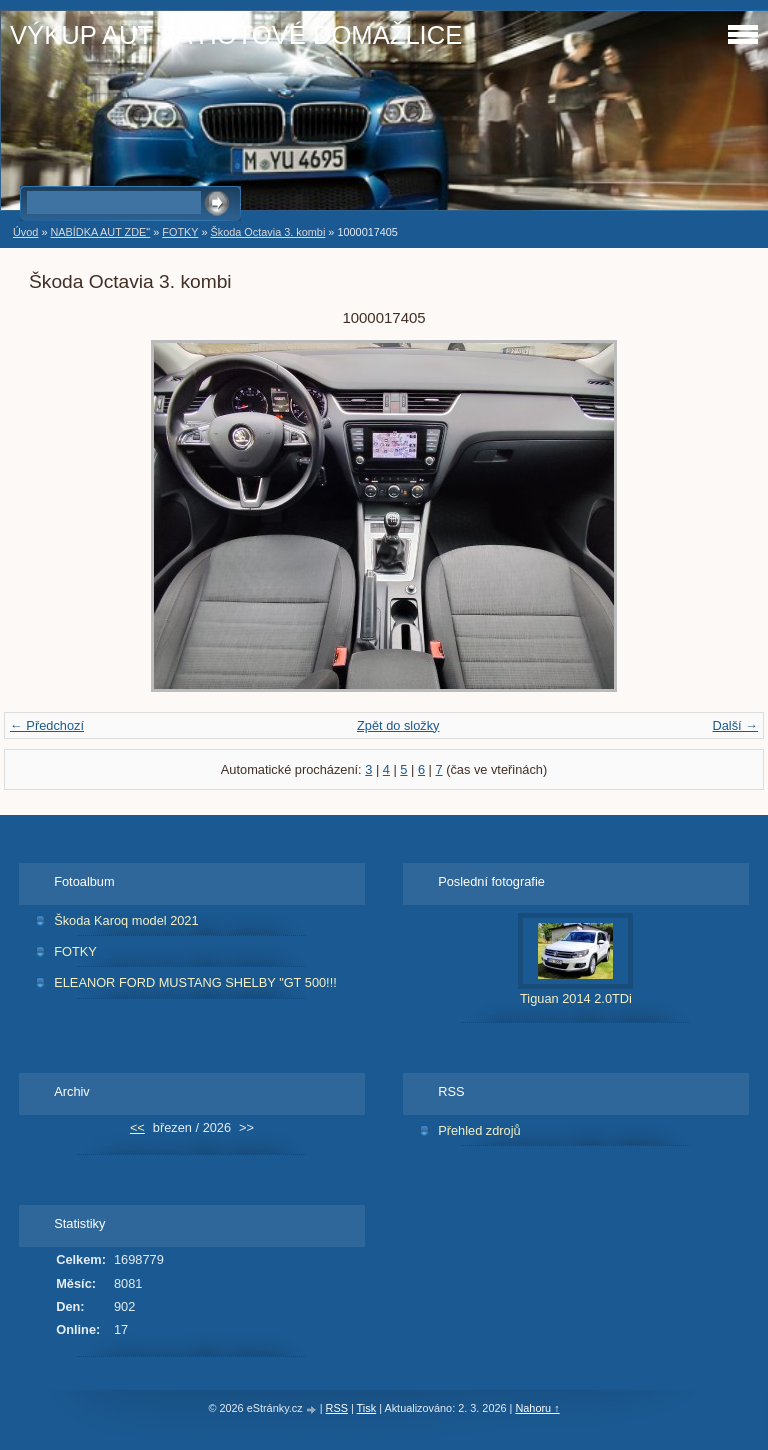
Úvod (25, 232)
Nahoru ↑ (537, 1408)
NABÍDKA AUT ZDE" (100, 232)
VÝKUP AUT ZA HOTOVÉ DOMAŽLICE (236, 35)
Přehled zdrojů (479, 1130)
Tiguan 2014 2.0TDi (576, 998)
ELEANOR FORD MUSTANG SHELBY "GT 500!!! (195, 982)
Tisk (367, 1408)
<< (137, 1127)
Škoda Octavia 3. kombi (267, 232)
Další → (735, 725)
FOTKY (180, 232)
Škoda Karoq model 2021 (126, 920)
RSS (337, 1408)
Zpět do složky (398, 725)
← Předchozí (47, 725)
